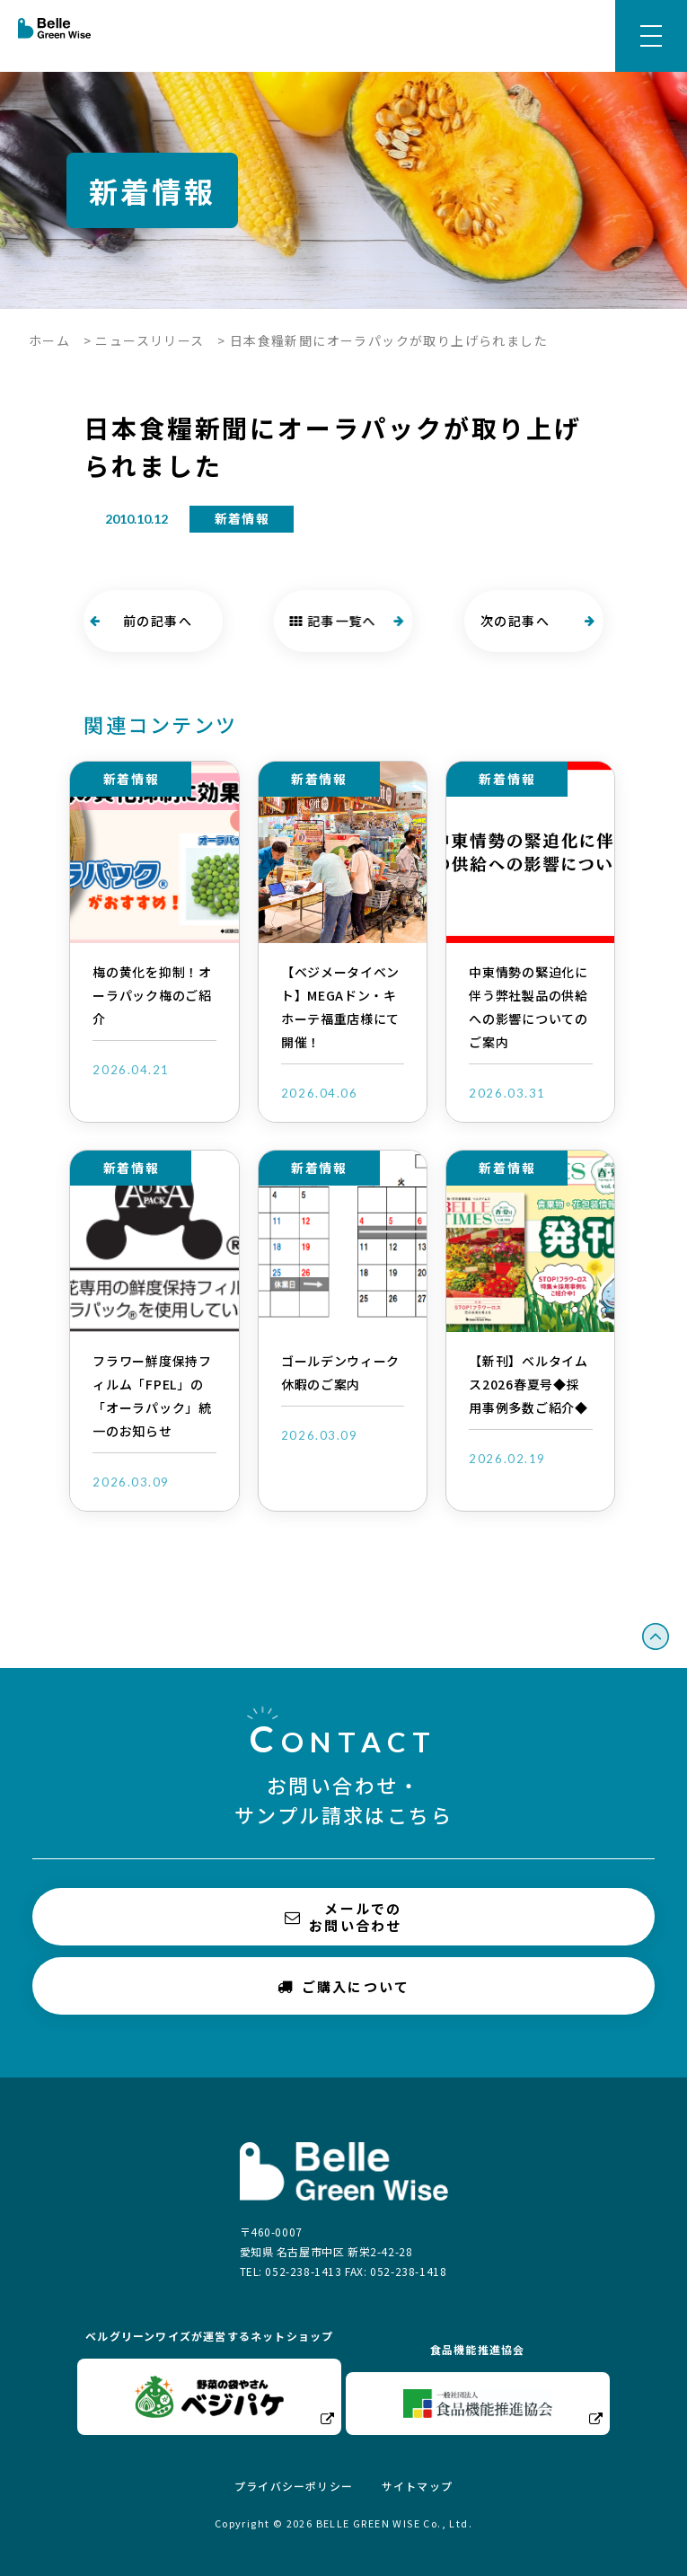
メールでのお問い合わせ (343, 1917)
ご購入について (343, 1985)
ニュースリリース (149, 340)
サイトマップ (417, 2485)
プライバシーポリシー (293, 2485)
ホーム (49, 340)
